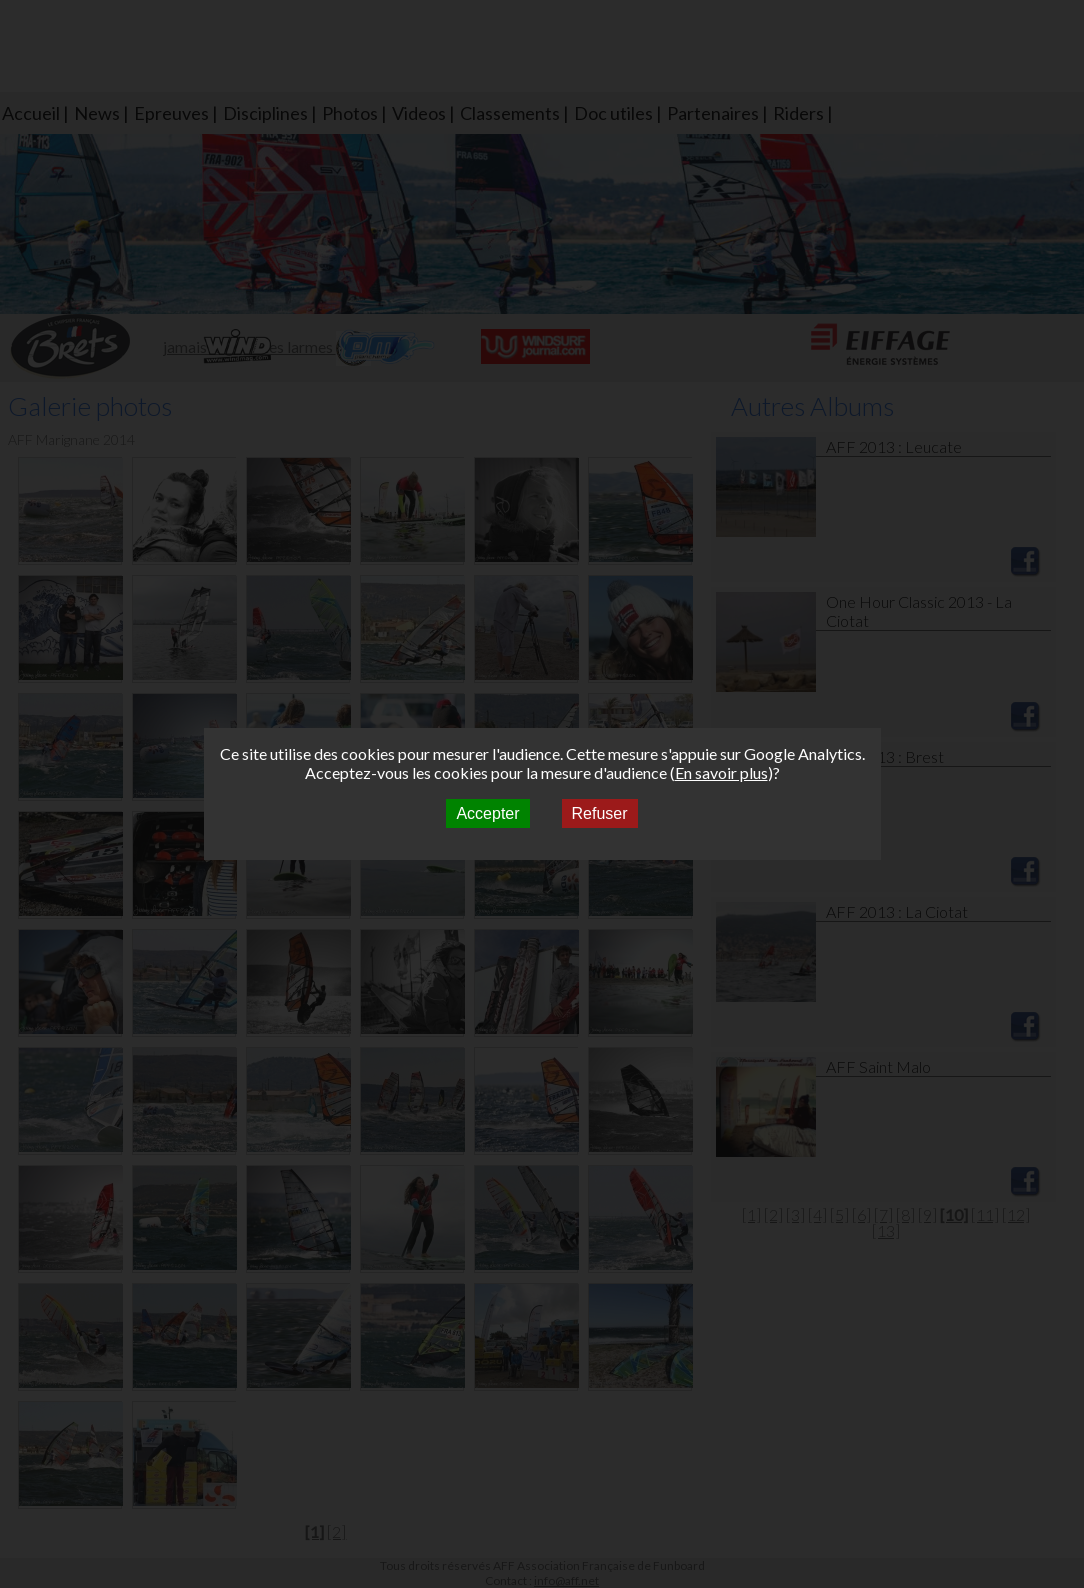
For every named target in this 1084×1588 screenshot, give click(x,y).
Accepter (487, 813)
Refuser (600, 813)
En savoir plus (721, 772)
